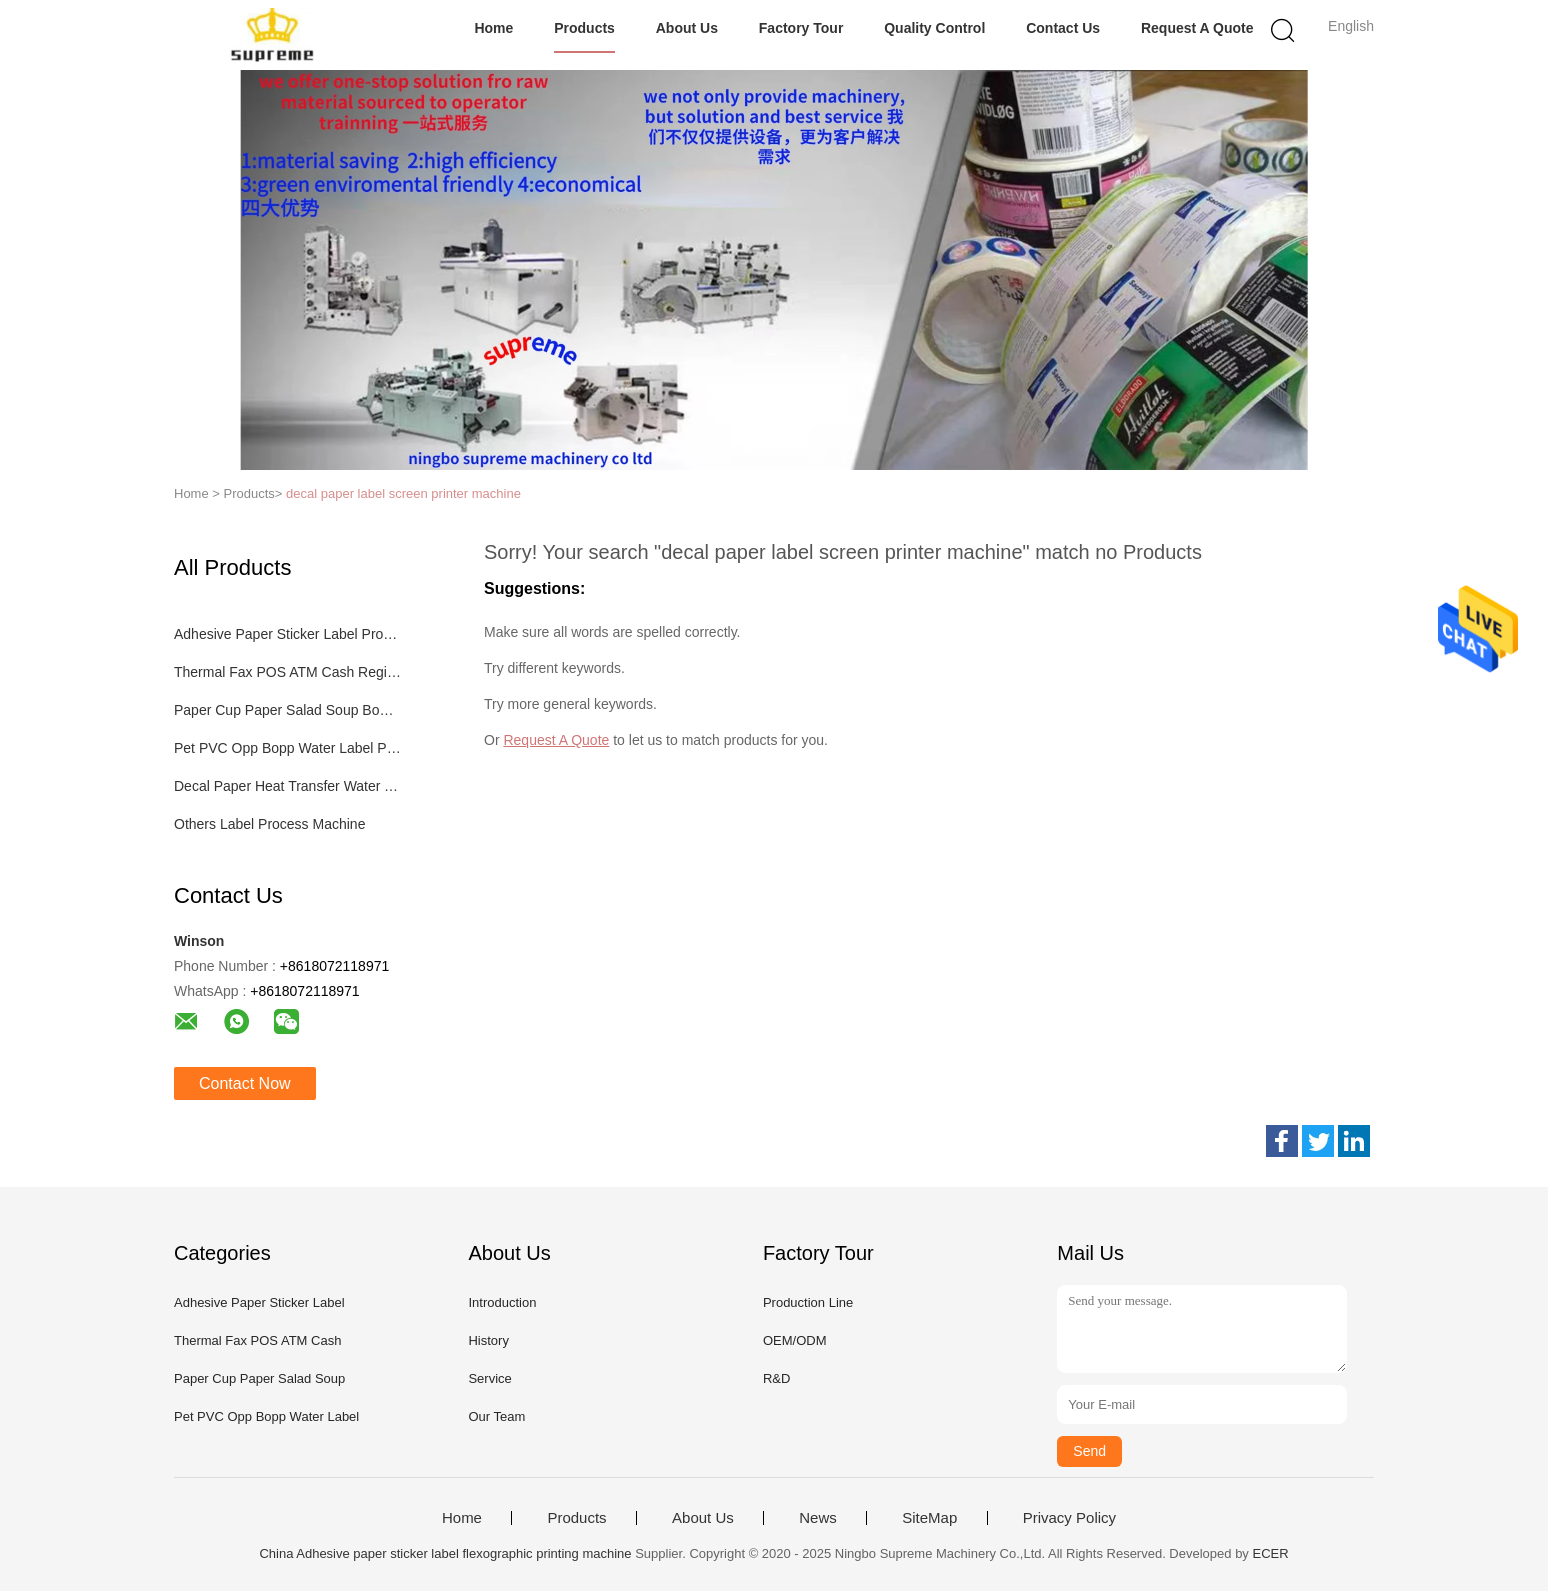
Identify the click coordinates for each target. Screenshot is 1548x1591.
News (818, 1518)
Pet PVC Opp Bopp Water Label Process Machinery (287, 748)
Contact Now (245, 1083)
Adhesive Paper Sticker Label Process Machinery (287, 634)
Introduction (502, 1302)
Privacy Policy (1069, 1518)
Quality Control (934, 28)
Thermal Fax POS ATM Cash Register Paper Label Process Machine (287, 672)
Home (493, 28)
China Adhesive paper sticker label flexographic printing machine (445, 1553)
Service (489, 1378)
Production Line (808, 1302)
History (488, 1340)
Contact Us (1063, 28)
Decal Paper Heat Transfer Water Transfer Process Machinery (287, 786)
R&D (776, 1378)
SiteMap (929, 1518)
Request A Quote (1197, 28)
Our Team (496, 1416)
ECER (1270, 1553)
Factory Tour (801, 28)
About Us (687, 28)
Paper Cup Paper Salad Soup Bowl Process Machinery (287, 710)
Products (584, 28)
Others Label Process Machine (269, 824)
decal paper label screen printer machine (403, 493)
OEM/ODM (795, 1340)
